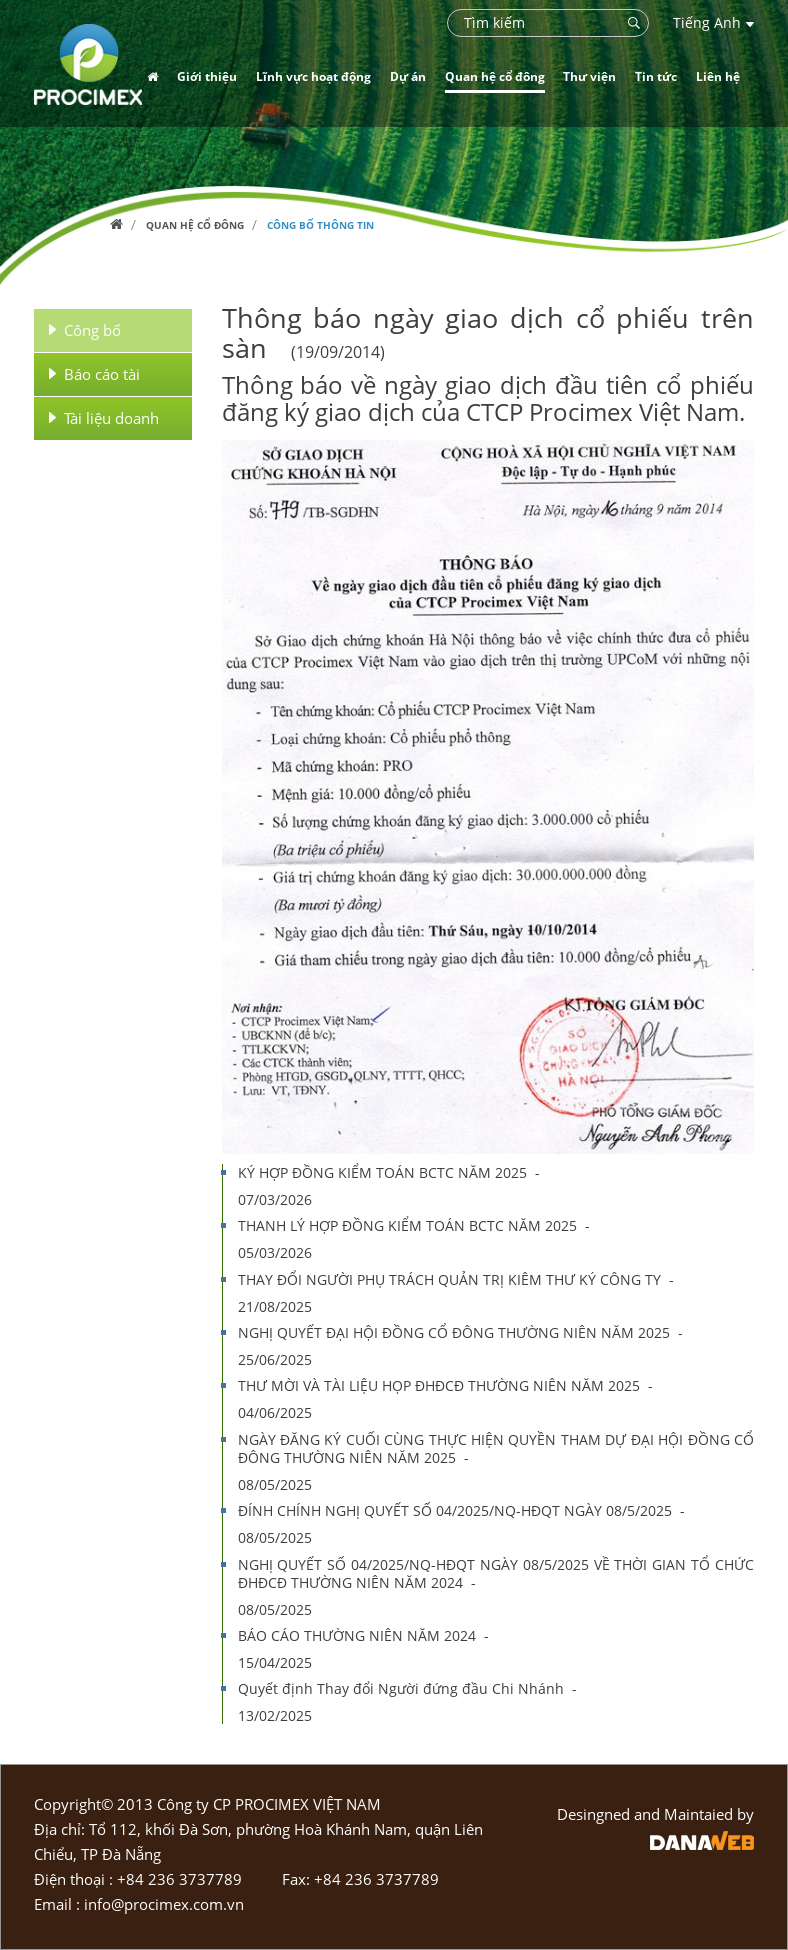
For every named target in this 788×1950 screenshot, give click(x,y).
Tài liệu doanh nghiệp (104, 418)
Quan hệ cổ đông (195, 225)
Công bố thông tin (320, 225)
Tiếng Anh (713, 22)
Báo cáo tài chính (94, 374)
